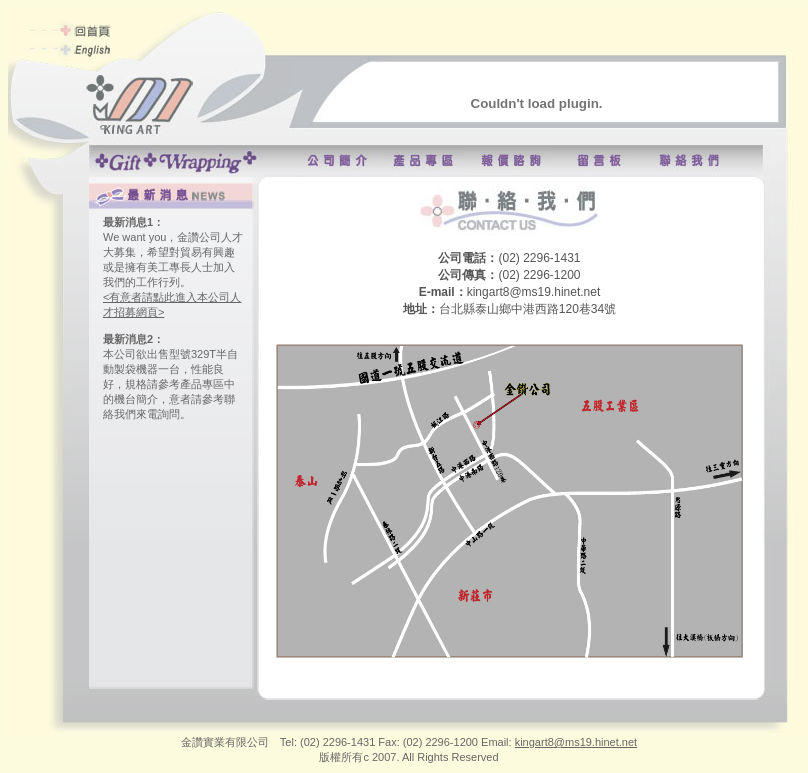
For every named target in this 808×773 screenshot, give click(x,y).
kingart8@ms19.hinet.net (576, 742)
